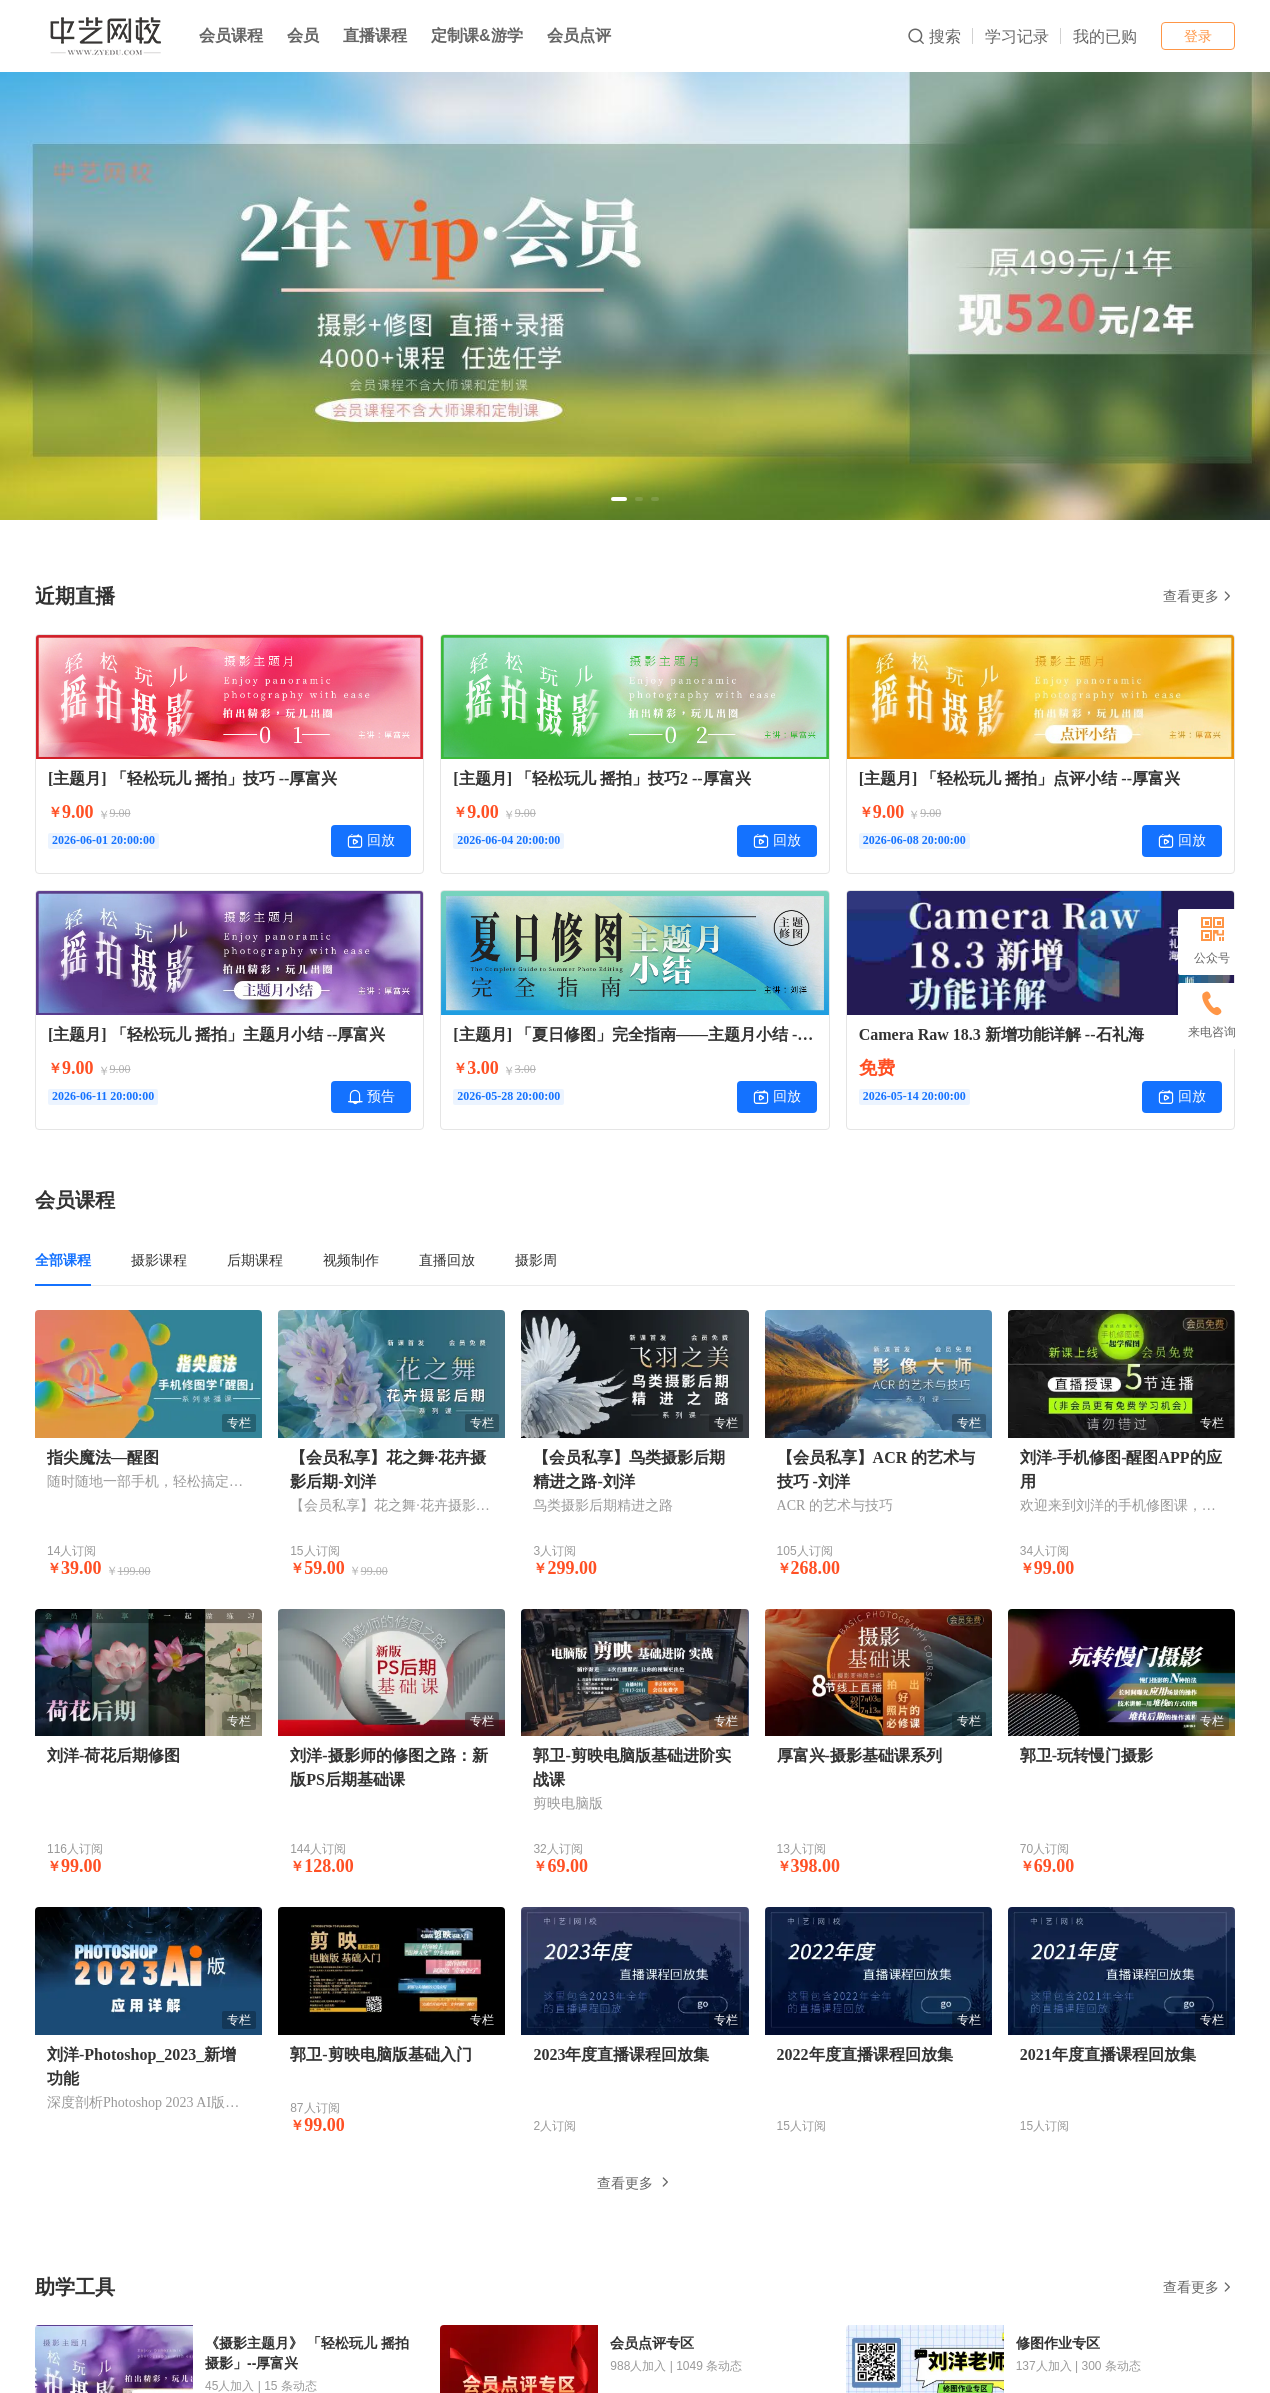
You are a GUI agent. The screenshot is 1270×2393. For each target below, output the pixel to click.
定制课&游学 (477, 35)
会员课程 (231, 35)
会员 (303, 35)
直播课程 (375, 35)
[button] (619, 499)
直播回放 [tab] (447, 1260)
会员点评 (579, 35)
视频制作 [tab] (351, 1260)
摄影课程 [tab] (159, 1260)
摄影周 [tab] (536, 1260)
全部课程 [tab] (63, 1260)
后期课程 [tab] (255, 1260)
